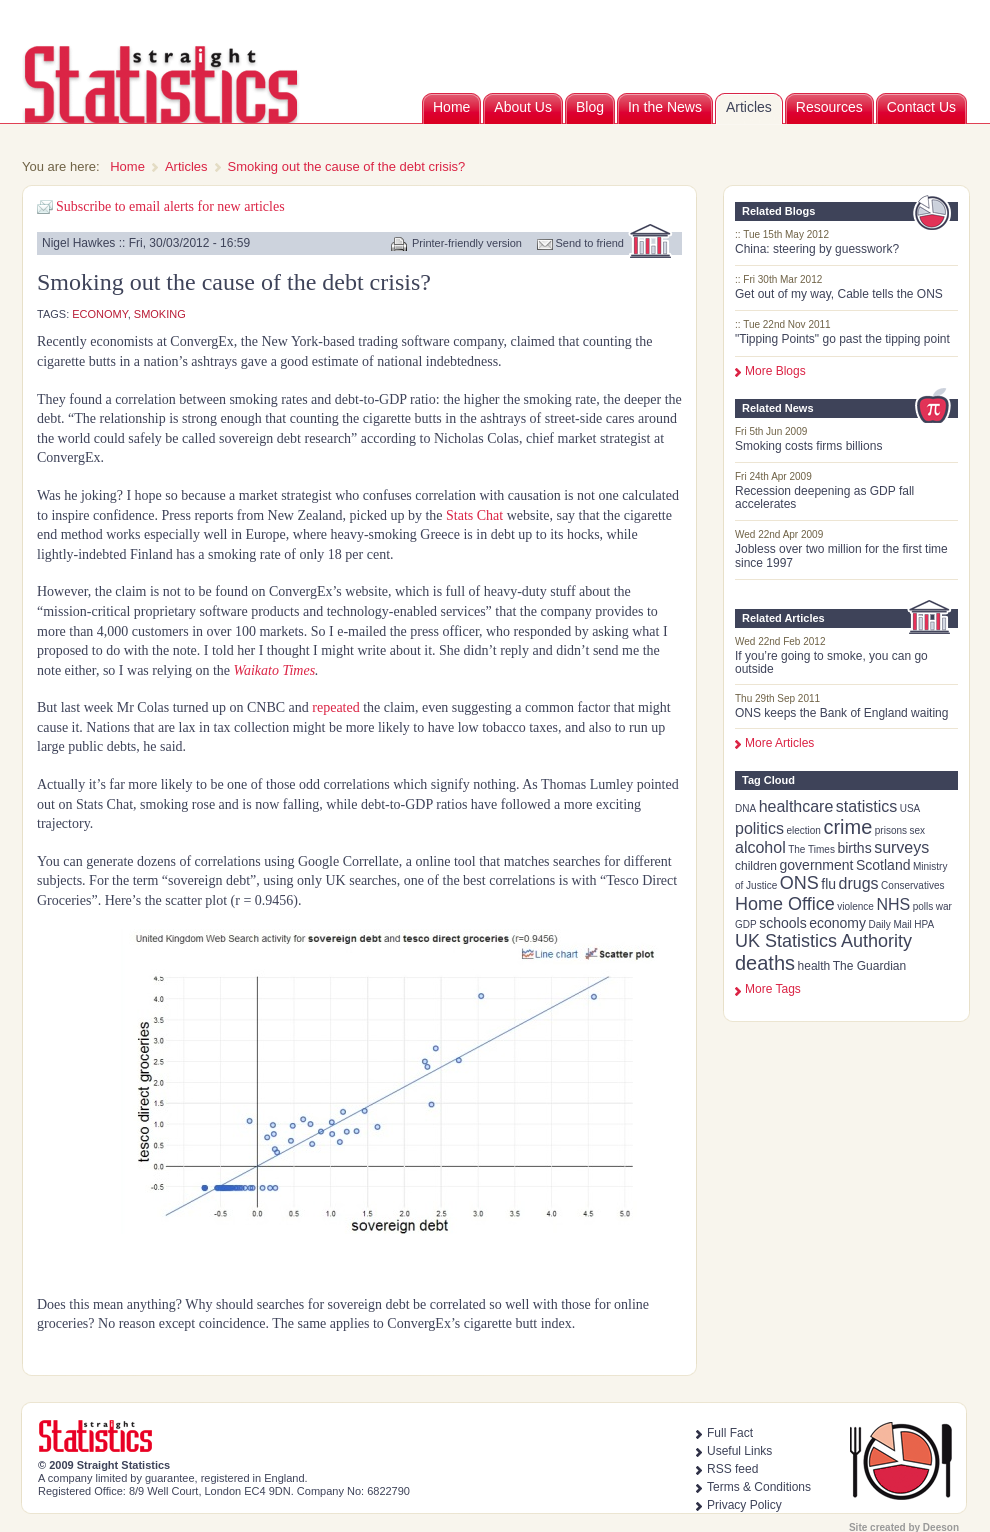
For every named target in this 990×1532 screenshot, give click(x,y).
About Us (523, 107)
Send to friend (590, 243)
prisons (891, 830)
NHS (893, 904)
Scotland (883, 865)
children (756, 866)
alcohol (760, 847)
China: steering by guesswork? (817, 249)
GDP (746, 924)
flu (828, 884)
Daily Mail (889, 924)
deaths (765, 963)
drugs (859, 883)
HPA (924, 924)
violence (855, 906)
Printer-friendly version (467, 243)
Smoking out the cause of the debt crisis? (347, 166)
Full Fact (730, 1433)
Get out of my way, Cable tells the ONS (839, 294)
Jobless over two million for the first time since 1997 (841, 555)
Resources (829, 107)
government (817, 865)
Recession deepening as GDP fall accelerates (824, 497)
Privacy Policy (744, 1505)
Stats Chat (474, 515)
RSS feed (732, 1469)
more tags (773, 989)
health (814, 966)
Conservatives (912, 885)
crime (847, 827)
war (944, 906)
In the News (665, 107)
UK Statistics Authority (823, 941)
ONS (799, 883)
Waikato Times (275, 670)
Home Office (785, 904)
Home (451, 107)
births (854, 848)
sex (918, 830)
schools (782, 923)
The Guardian (869, 966)
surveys (901, 847)
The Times (811, 849)
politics (759, 828)
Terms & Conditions (759, 1487)
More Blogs (775, 371)
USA (910, 808)
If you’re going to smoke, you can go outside (831, 662)
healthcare (796, 806)
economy (837, 923)
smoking (160, 314)
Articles (749, 107)
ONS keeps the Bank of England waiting (841, 713)
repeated (334, 707)
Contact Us (921, 107)
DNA (745, 808)
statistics (866, 806)
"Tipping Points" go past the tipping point (842, 339)
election (803, 830)
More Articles (779, 743)
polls (923, 906)
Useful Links (739, 1451)
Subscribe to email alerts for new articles (170, 206)
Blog (590, 107)
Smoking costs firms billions (808, 446)
